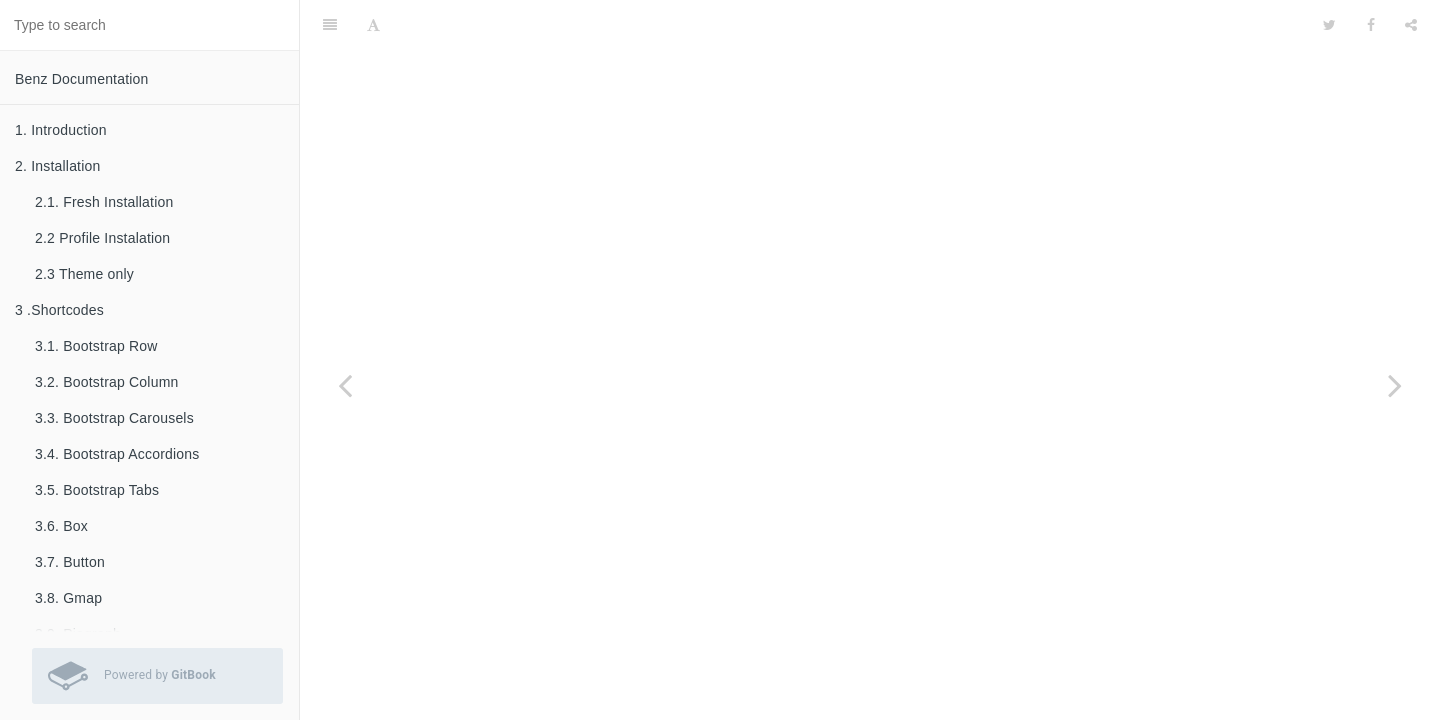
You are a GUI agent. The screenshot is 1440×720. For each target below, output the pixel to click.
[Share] (1411, 25)
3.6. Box (61, 526)
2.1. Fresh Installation (104, 202)
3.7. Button (70, 562)
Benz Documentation (82, 79)
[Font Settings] (373, 25)
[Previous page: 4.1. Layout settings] (345, 385)
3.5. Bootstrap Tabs (97, 490)
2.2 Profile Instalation (102, 238)
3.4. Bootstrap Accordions (117, 454)
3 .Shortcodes (59, 310)
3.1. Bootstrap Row (96, 346)
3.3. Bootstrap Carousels (114, 418)
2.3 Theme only (84, 274)
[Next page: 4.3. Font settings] (1395, 385)
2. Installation (58, 166)
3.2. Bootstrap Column (107, 382)
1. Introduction (61, 130)
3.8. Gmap (68, 598)
